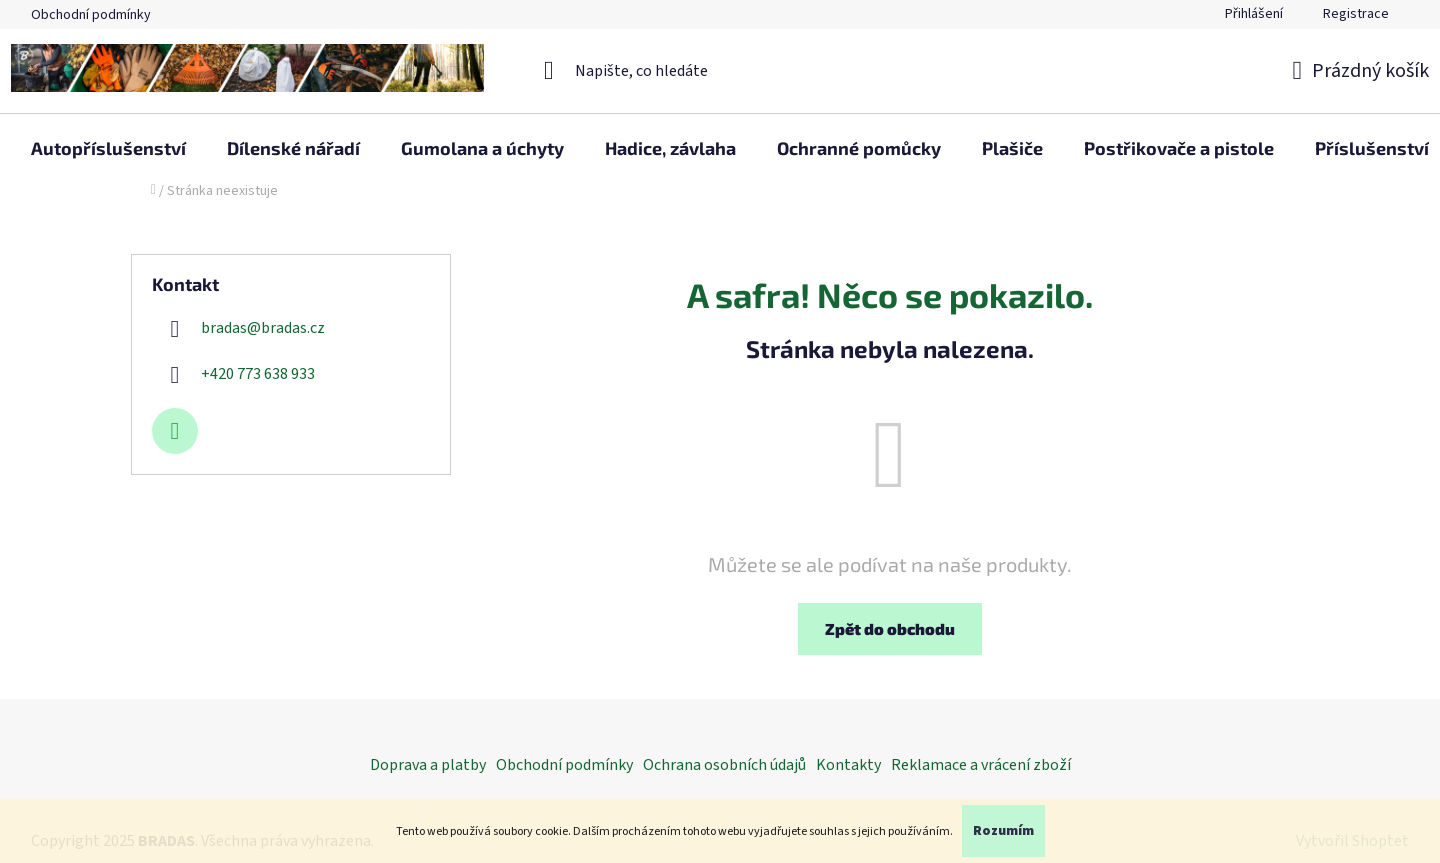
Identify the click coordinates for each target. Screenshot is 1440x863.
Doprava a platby (428, 765)
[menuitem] (108, 148)
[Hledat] (720, 71)
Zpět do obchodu (890, 628)
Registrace (1356, 14)
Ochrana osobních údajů (724, 765)
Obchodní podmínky (91, 15)
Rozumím (1003, 831)
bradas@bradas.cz (263, 328)
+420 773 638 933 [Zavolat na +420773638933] (258, 374)
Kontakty (848, 765)
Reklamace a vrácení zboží (981, 765)
